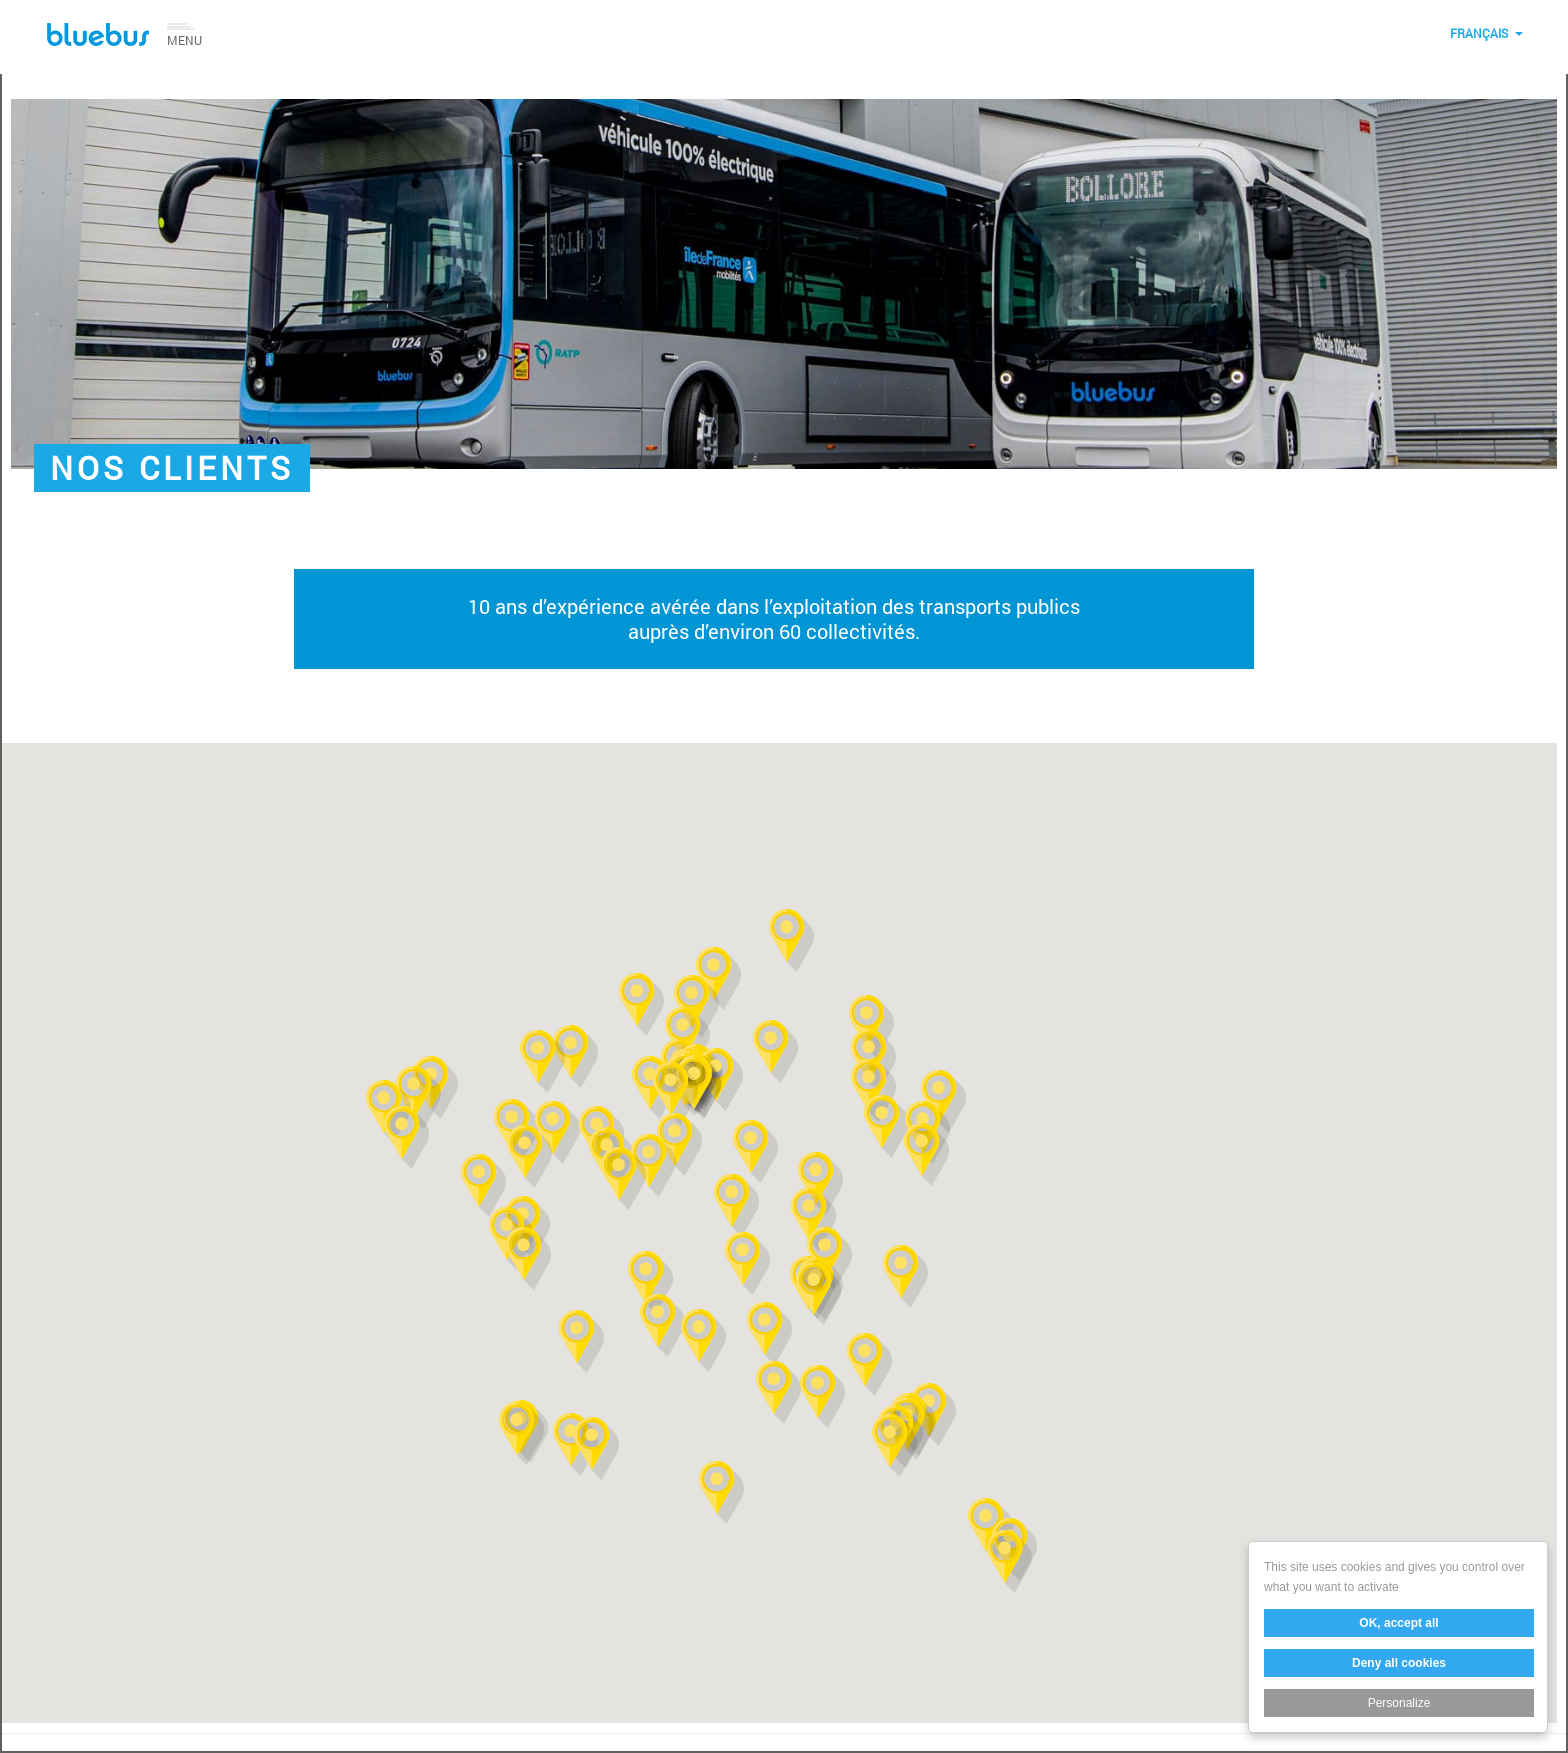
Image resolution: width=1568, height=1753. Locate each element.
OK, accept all (1399, 1623)
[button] (775, 1051)
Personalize (1399, 1703)
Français (1479, 33)
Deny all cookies (1400, 1663)
